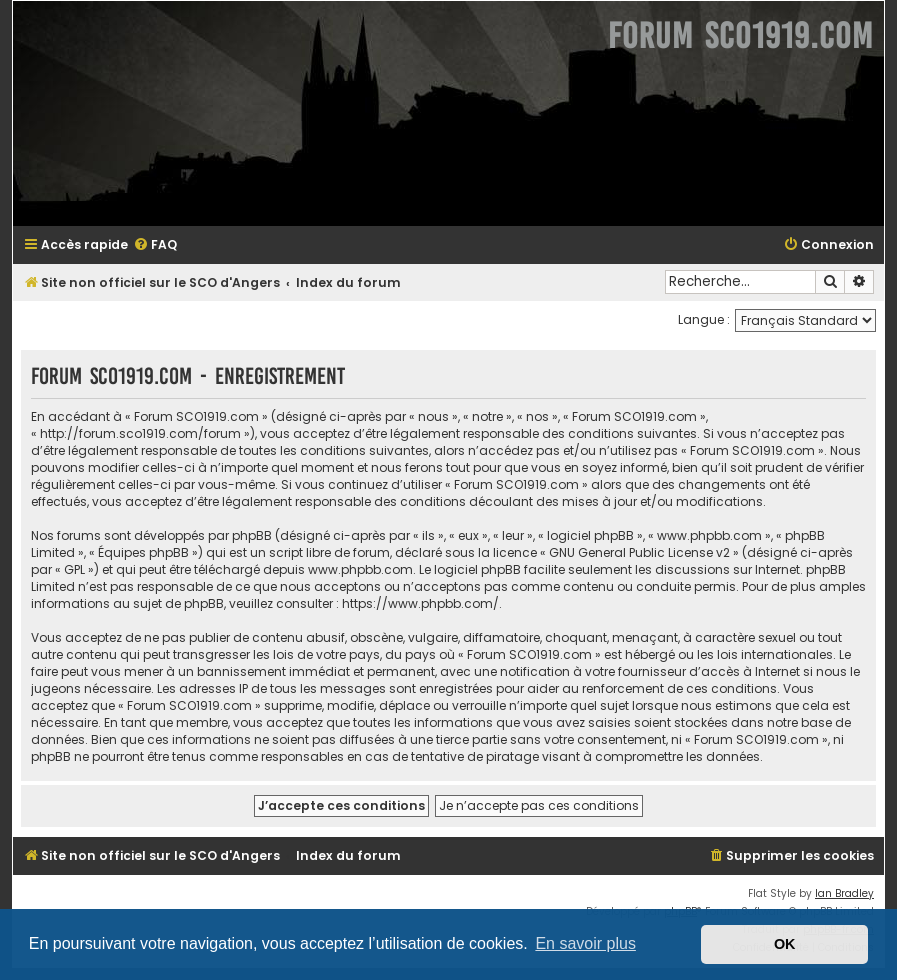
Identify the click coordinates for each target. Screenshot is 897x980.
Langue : (704, 319)
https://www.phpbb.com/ (420, 603)
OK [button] (785, 944)
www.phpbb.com (360, 569)
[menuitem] (155, 245)
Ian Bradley (844, 893)
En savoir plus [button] (585, 943)
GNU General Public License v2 (639, 552)
